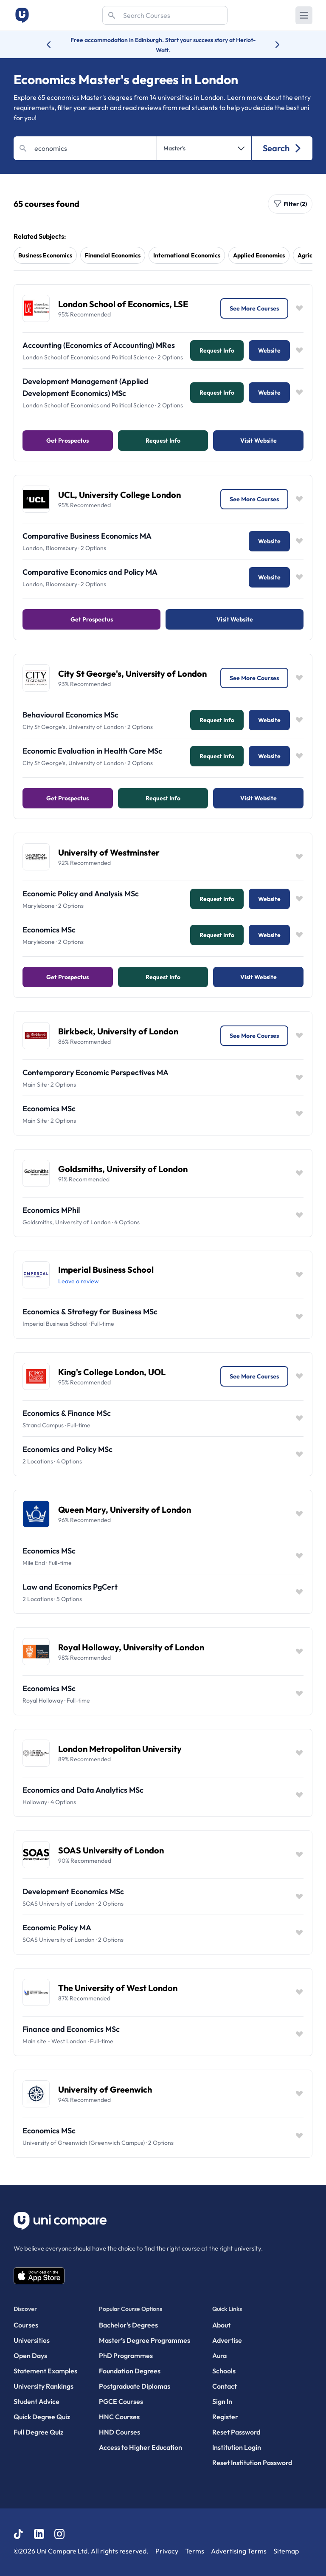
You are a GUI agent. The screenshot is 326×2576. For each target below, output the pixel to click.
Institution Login (236, 2447)
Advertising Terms (239, 2551)
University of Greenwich (105, 2089)
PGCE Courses (121, 2401)
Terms (194, 2551)
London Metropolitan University (120, 1748)
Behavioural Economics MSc (70, 715)
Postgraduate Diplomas (134, 2386)
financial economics (113, 255)
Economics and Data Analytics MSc (82, 1790)
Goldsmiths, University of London (123, 1169)
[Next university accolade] (270, 44)
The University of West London (117, 1988)
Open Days (30, 2355)
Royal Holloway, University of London (131, 1647)
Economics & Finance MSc (66, 1413)
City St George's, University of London (132, 673)
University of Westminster (109, 852)
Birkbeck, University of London (118, 1031)
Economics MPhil (51, 1210)
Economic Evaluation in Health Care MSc (92, 751)
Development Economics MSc (73, 1891)
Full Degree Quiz (38, 2432)
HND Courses (119, 2432)
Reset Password (236, 2432)
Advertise (227, 2340)
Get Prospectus (67, 440)
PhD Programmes (126, 2355)
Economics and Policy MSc (67, 1449)
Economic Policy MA (56, 1927)
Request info (217, 350)
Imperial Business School (106, 1269)
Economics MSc (49, 930)
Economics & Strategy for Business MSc (89, 1311)
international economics (186, 255)
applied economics (259, 255)
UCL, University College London (119, 494)
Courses (26, 2325)
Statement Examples (45, 2371)
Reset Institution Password (252, 2462)
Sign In (222, 2401)
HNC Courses (119, 2416)
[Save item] (299, 308)
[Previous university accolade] (55, 44)
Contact (224, 2386)
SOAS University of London (111, 1850)
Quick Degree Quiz (42, 2416)
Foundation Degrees (129, 2371)
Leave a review (78, 1281)
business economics (45, 255)
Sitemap (286, 2551)
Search (282, 148)
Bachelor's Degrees (128, 2325)
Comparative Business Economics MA (87, 536)
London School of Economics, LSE (123, 304)
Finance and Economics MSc (71, 2029)
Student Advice (36, 2401)
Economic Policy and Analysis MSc (80, 893)
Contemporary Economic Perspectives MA (95, 1072)
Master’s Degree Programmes (144, 2340)
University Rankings (43, 2386)
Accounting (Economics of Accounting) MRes (98, 345)
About (221, 2325)
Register (225, 2416)
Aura (219, 2355)
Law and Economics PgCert (70, 1587)
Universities (32, 2340)
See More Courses (254, 308)
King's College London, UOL (112, 1372)
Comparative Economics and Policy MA (89, 572)
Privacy (166, 2551)
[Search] (165, 15)
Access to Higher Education (140, 2447)
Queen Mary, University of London (124, 1509)
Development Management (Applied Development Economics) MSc (85, 387)
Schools (224, 2371)
